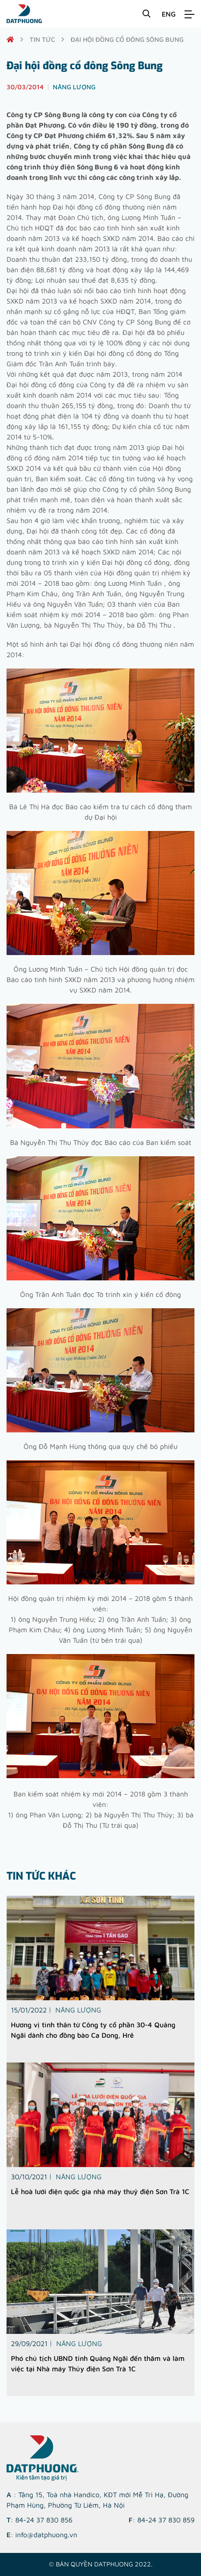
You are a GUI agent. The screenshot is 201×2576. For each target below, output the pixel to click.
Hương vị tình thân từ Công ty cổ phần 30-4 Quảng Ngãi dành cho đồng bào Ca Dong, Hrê (93, 2030)
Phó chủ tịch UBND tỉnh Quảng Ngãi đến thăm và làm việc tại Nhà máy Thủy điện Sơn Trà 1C (97, 2363)
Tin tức (42, 39)
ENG (169, 14)
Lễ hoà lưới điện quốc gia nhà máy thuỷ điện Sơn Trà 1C (100, 2191)
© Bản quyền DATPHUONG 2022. (101, 2564)
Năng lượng (78, 2010)
